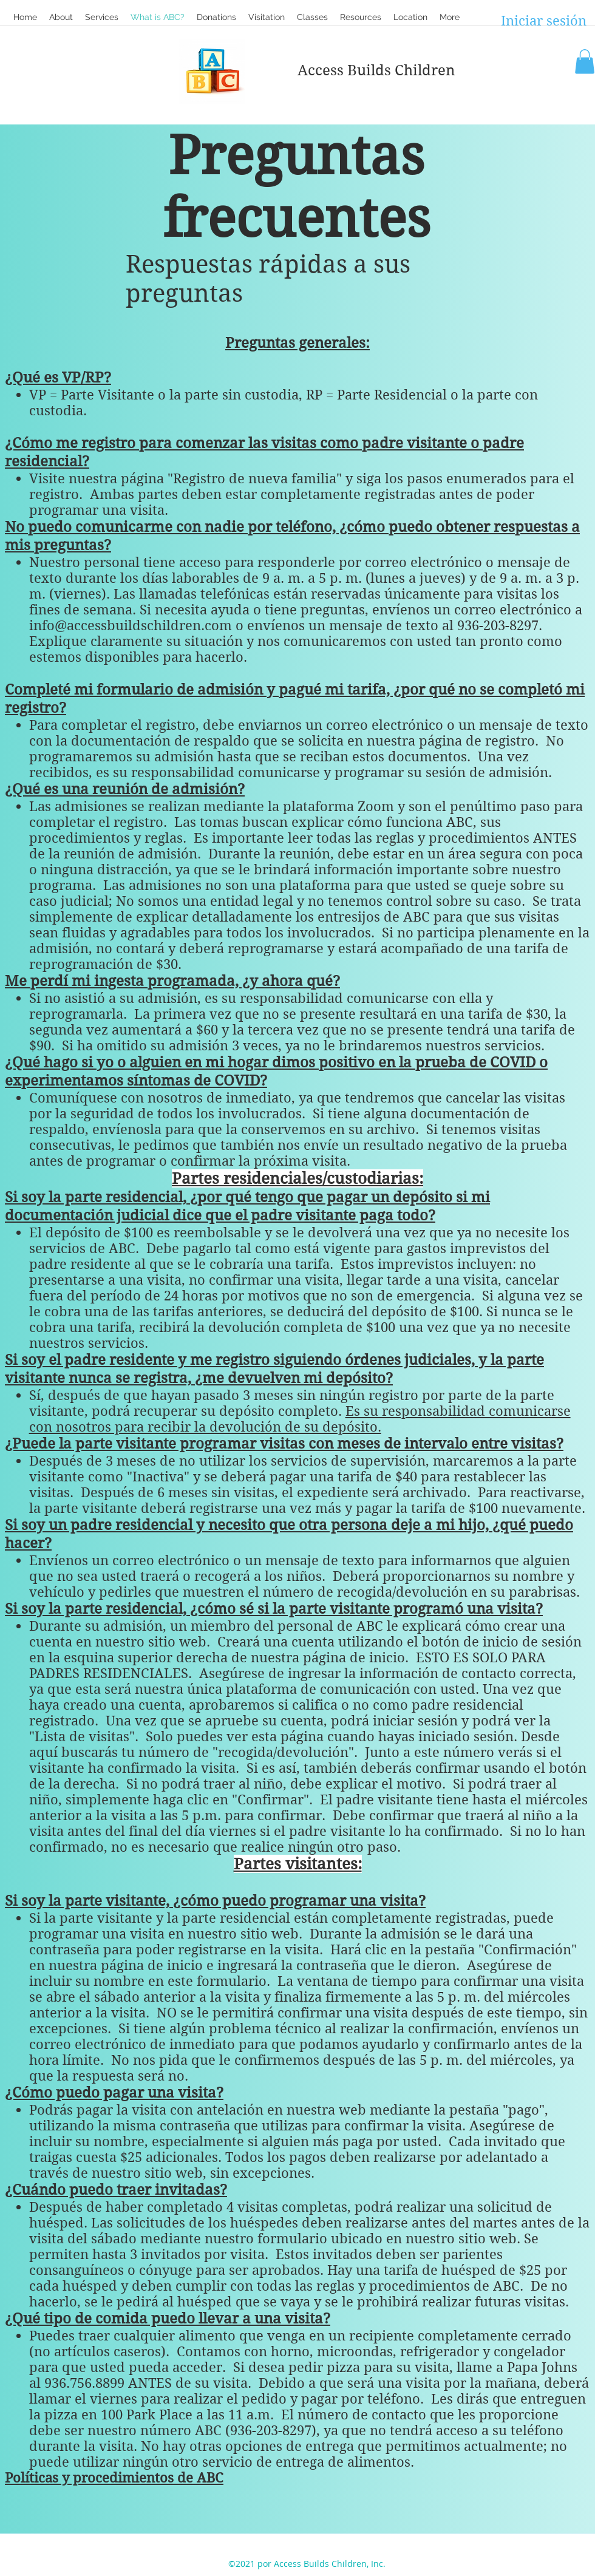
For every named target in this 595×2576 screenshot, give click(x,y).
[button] (312, 17)
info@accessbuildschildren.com (130, 625)
